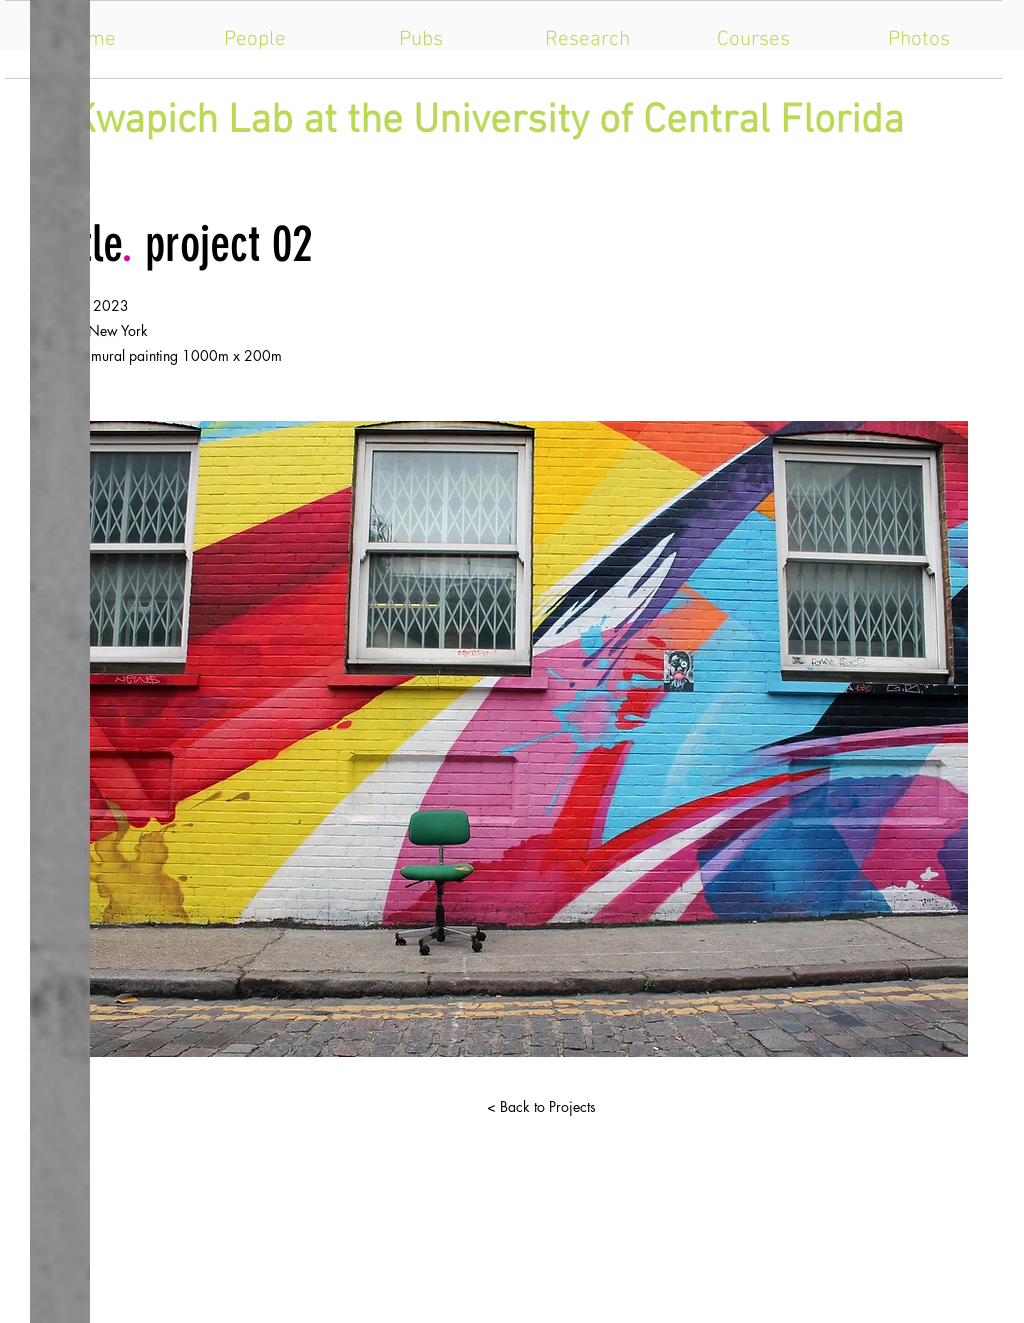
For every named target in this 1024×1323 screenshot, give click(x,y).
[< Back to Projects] (541, 1107)
